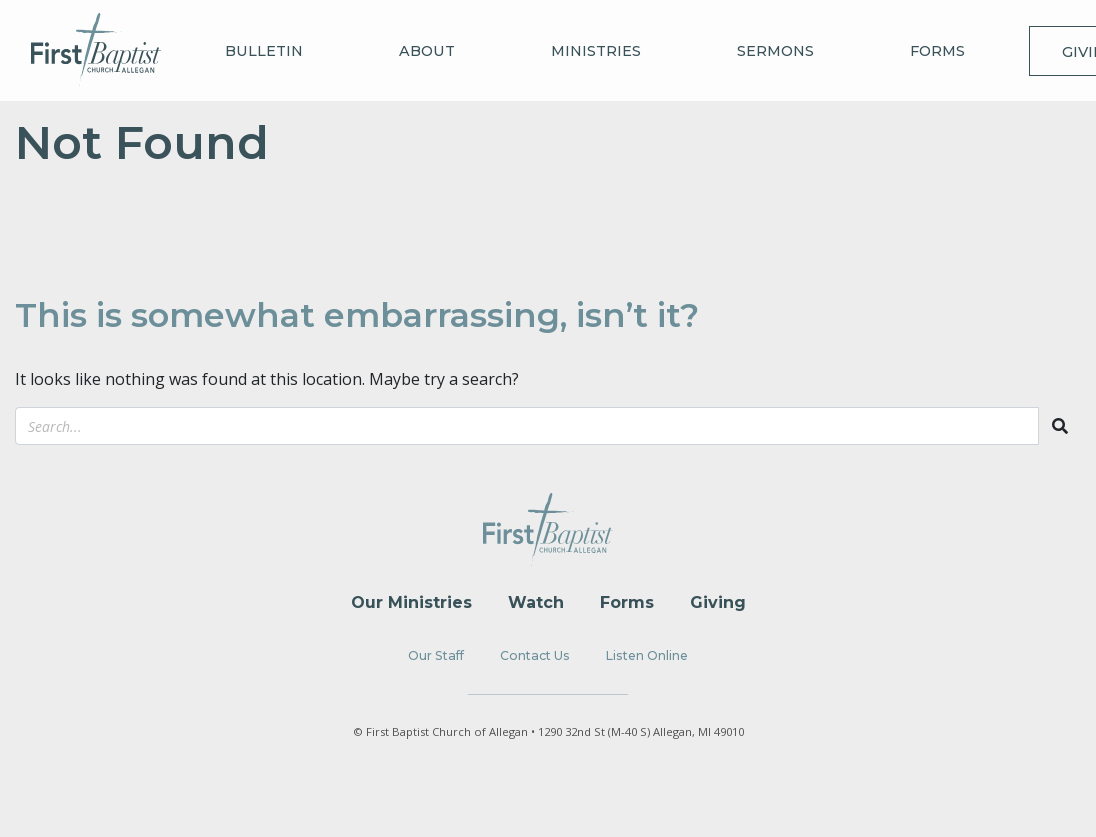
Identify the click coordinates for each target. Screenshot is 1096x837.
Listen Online (647, 655)
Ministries (596, 51)
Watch (536, 602)
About (427, 51)
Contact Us (535, 655)
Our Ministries (411, 602)
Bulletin (264, 51)
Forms (937, 51)
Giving (718, 602)
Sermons (775, 51)
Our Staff (436, 655)
